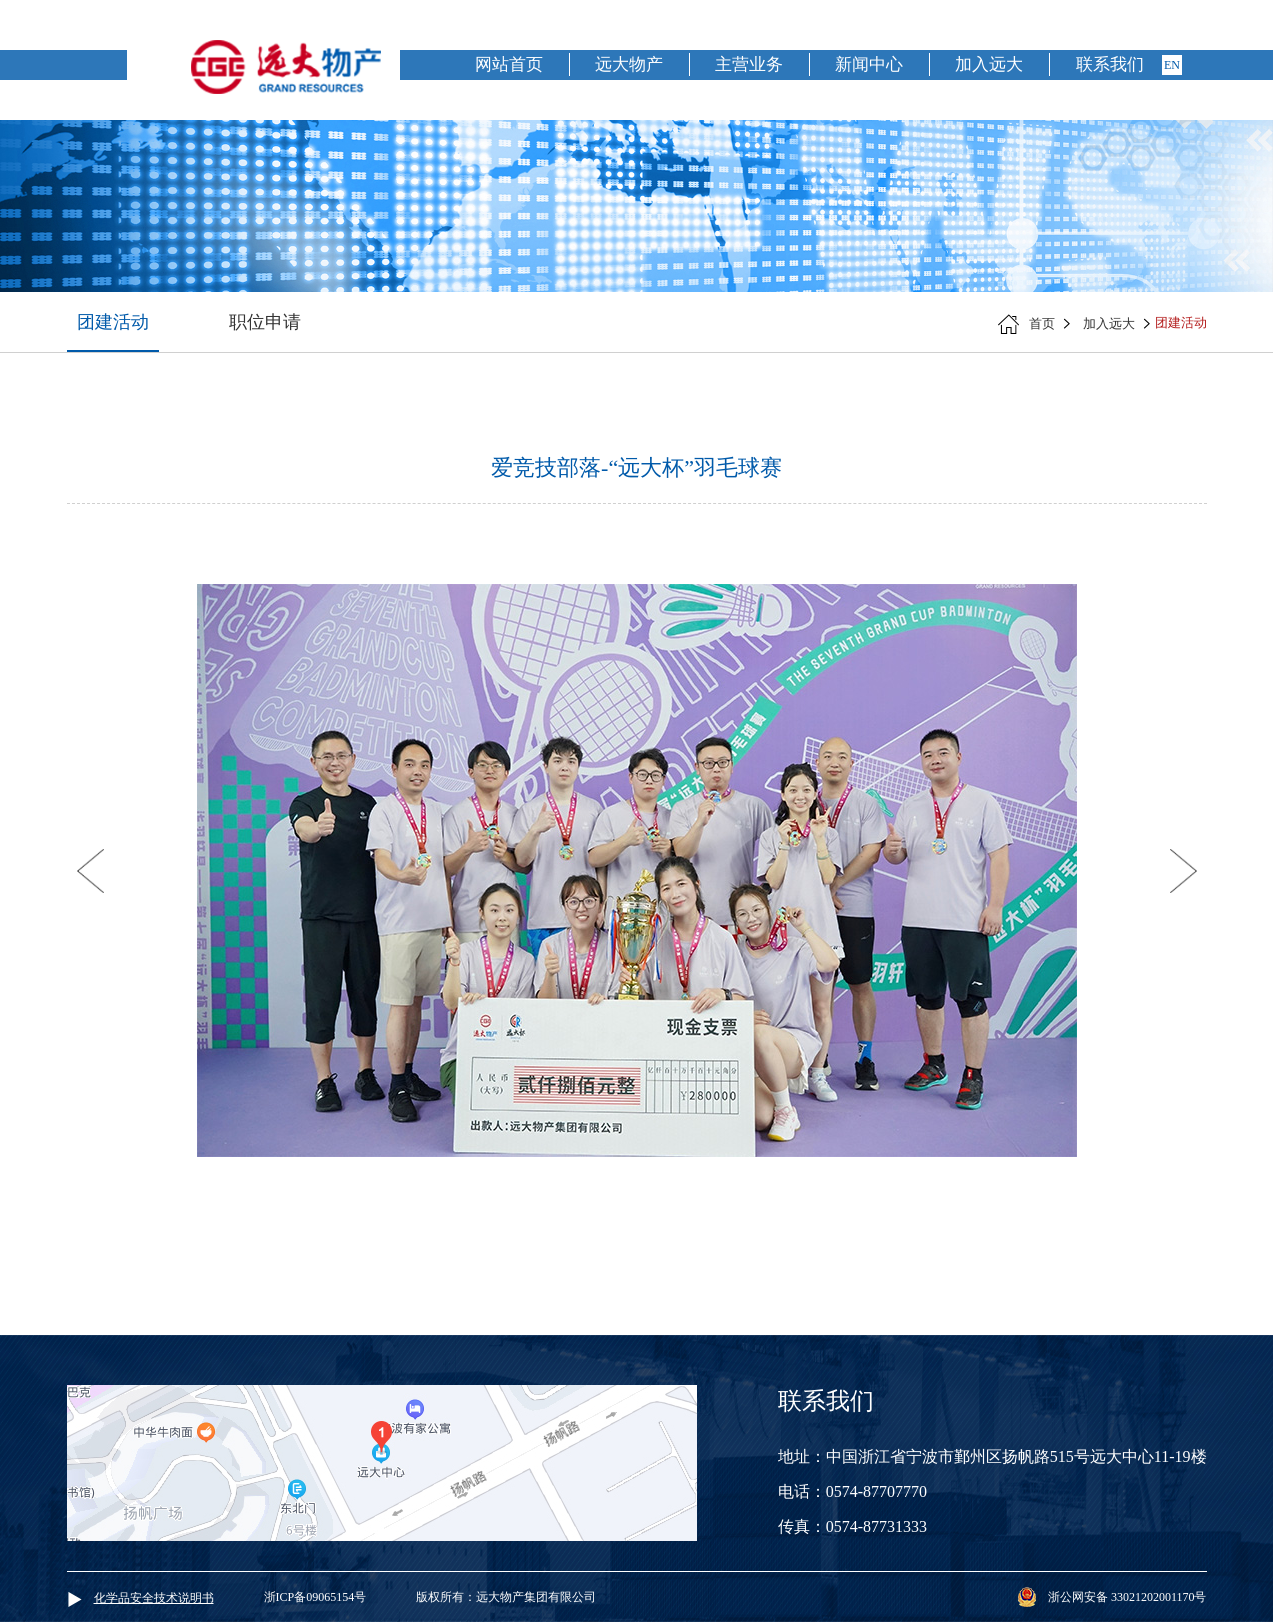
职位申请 (265, 322)
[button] (90, 871)
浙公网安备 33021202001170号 (1127, 1597)
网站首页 (509, 64)
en (1172, 65)
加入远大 (989, 64)
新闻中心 (869, 64)
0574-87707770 (876, 1491)
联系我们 (1110, 64)
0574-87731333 (876, 1526)
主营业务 (749, 64)
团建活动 (113, 322)
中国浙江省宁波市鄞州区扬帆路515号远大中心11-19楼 (1016, 1456)
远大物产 (629, 64)
